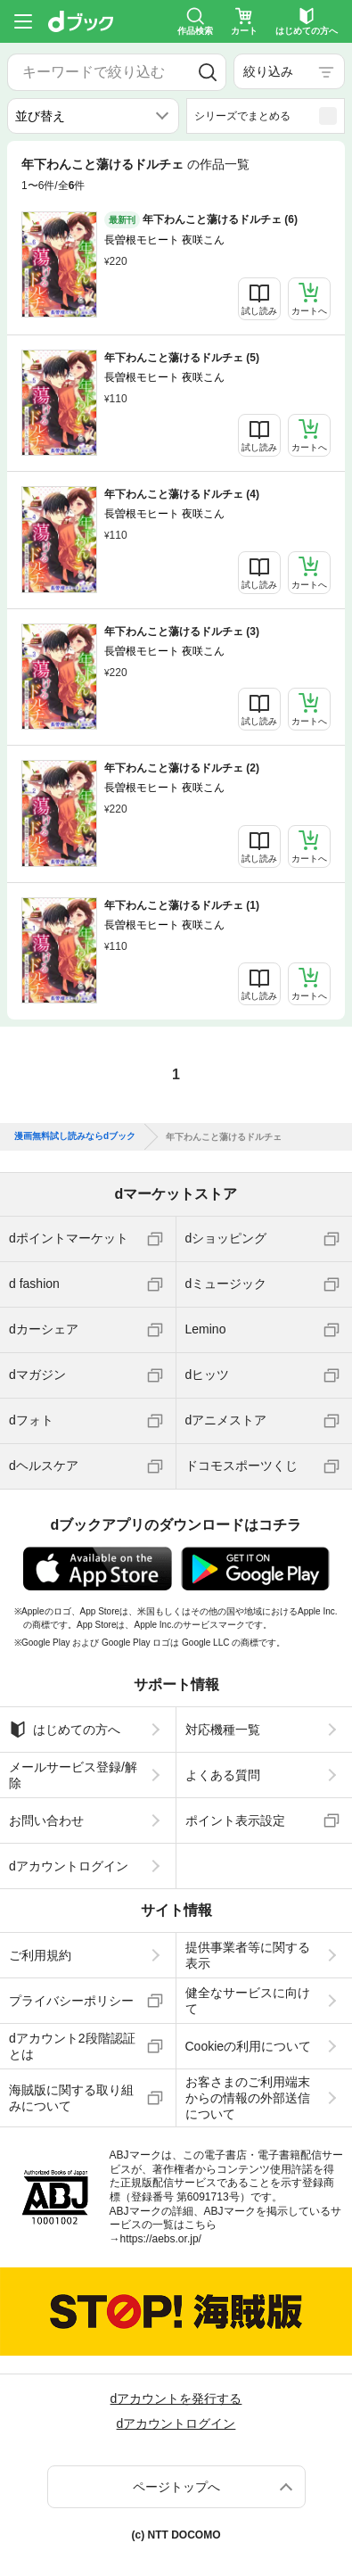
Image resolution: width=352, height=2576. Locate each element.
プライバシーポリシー (71, 2001)
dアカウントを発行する (176, 2398)
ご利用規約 (40, 1955)
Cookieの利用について (248, 2046)
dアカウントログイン (68, 1866)
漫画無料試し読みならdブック (74, 1136)
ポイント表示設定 (235, 1820)
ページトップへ (176, 2487)
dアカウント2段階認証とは (72, 2046)
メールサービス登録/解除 (73, 1775)
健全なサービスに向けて (247, 2001)
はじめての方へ (64, 1729)
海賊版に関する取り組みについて (71, 2098)
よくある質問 (222, 1775)
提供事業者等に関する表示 (247, 1955)
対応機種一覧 (222, 1729)
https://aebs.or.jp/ (160, 2239)
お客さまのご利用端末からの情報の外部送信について (247, 2098)
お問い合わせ (46, 1820)
